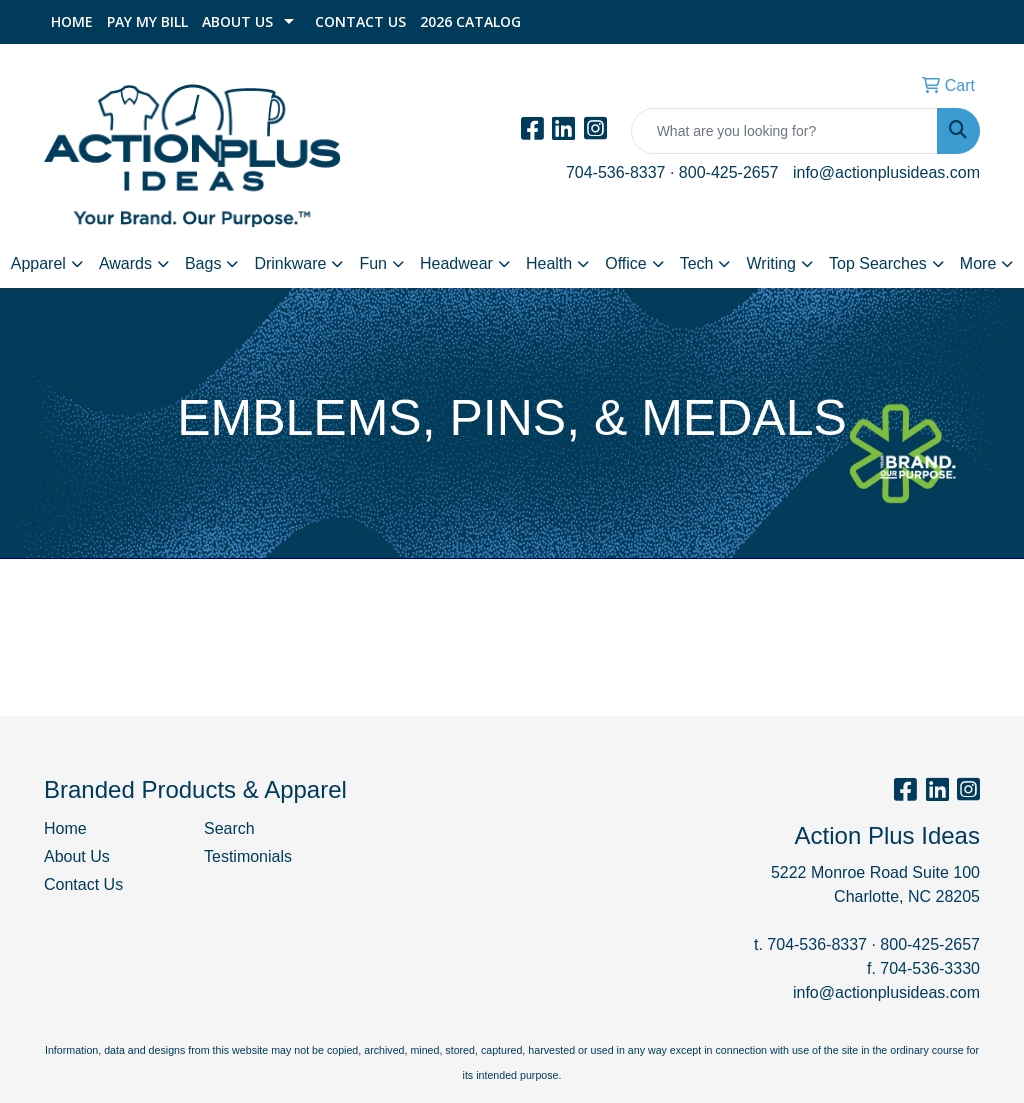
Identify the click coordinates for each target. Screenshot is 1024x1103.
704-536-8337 (616, 172)
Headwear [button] (456, 263)
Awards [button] (125, 263)
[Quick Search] (784, 131)
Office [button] (626, 263)
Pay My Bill (147, 21)
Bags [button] (203, 263)
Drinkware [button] (290, 263)
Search (229, 828)
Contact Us (360, 21)
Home (72, 21)
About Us (237, 21)
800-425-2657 (729, 172)
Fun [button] (373, 263)
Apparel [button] (38, 263)
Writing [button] (771, 263)
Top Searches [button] (878, 263)
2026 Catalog (470, 21)
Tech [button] (697, 263)
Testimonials (248, 856)
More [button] (978, 263)
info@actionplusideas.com (886, 172)
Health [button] (549, 263)
